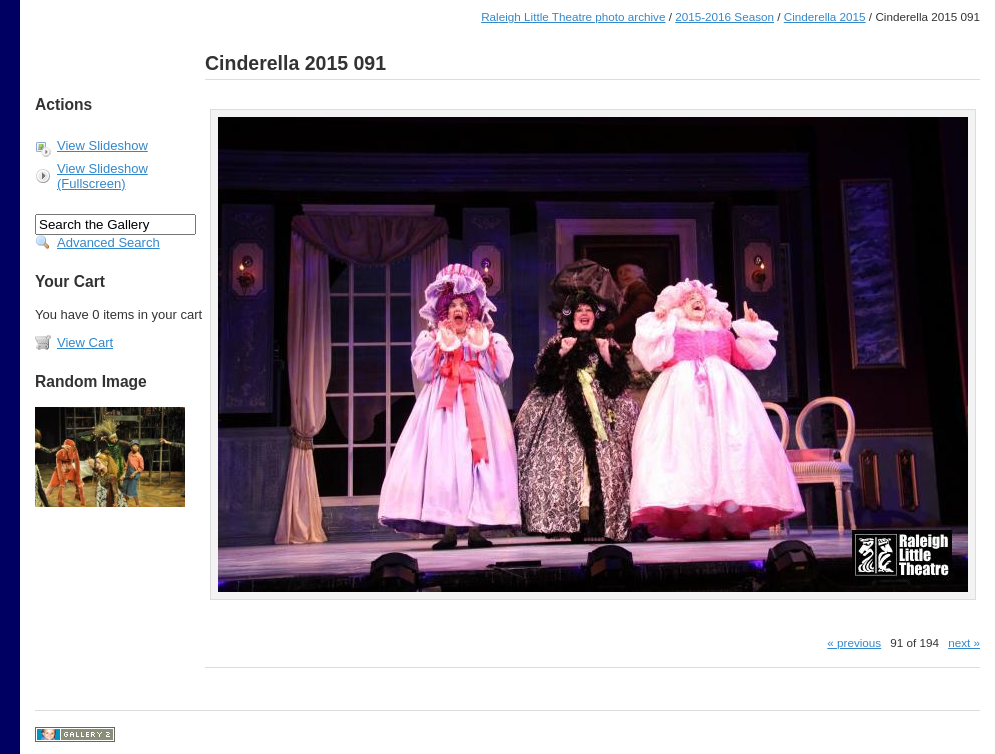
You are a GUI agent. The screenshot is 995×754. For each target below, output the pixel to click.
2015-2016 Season (724, 16)
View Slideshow (102, 145)
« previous (854, 642)
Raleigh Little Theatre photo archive (573, 16)
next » (964, 642)
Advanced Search (108, 242)
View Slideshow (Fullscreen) (102, 176)
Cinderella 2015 (825, 16)
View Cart (85, 342)
